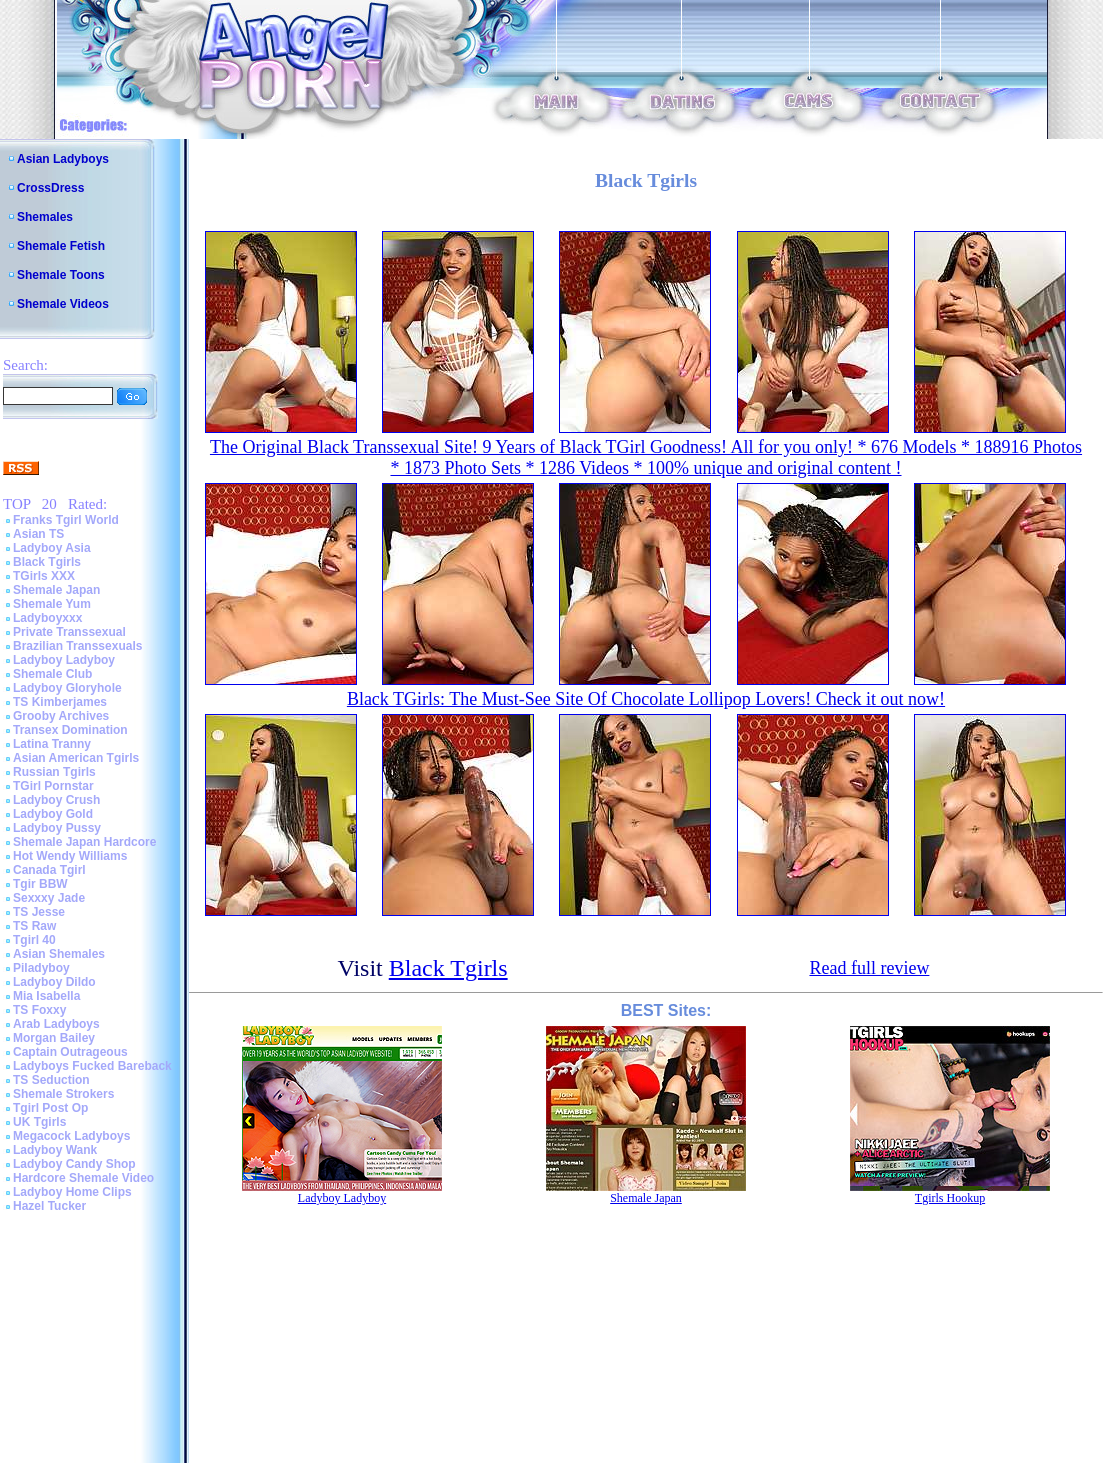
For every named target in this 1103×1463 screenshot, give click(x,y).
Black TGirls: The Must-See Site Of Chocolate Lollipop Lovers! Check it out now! (646, 699)
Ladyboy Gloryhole (67, 688)
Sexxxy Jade (49, 898)
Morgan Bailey (54, 1038)
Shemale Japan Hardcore (84, 842)
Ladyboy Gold (53, 814)
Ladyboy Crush (56, 800)
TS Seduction (51, 1080)
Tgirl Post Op (50, 1108)
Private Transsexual (69, 632)
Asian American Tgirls (76, 758)
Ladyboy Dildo (54, 982)
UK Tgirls (39, 1122)
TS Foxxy (39, 1010)
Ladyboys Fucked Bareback (92, 1066)
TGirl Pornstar (53, 786)
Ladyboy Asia (52, 548)
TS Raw (34, 926)
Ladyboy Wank (55, 1150)
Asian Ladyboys (63, 159)
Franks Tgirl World (66, 520)
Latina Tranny (52, 744)
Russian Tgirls (54, 772)
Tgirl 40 (34, 940)
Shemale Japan (56, 590)
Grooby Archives (61, 716)
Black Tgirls (47, 562)
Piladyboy (41, 968)
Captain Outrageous (70, 1052)
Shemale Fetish (61, 246)
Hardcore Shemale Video (83, 1178)
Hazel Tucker (49, 1206)
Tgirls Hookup (950, 1198)
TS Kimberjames (60, 702)
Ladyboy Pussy (57, 828)
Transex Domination (70, 730)
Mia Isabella (46, 996)
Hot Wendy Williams (70, 856)
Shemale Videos (63, 304)
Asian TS (38, 534)
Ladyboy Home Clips (72, 1192)
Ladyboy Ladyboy (64, 660)
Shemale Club (52, 674)
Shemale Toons (61, 275)
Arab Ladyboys (56, 1024)
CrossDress (50, 188)
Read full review (869, 968)
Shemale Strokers (63, 1094)
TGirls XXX (44, 576)
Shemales (45, 217)
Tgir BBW (40, 884)
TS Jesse (39, 912)
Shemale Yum (52, 604)
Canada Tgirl (49, 870)
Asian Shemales (59, 954)
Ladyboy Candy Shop (74, 1164)
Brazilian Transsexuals (77, 646)
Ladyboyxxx (47, 618)
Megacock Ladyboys (71, 1136)
